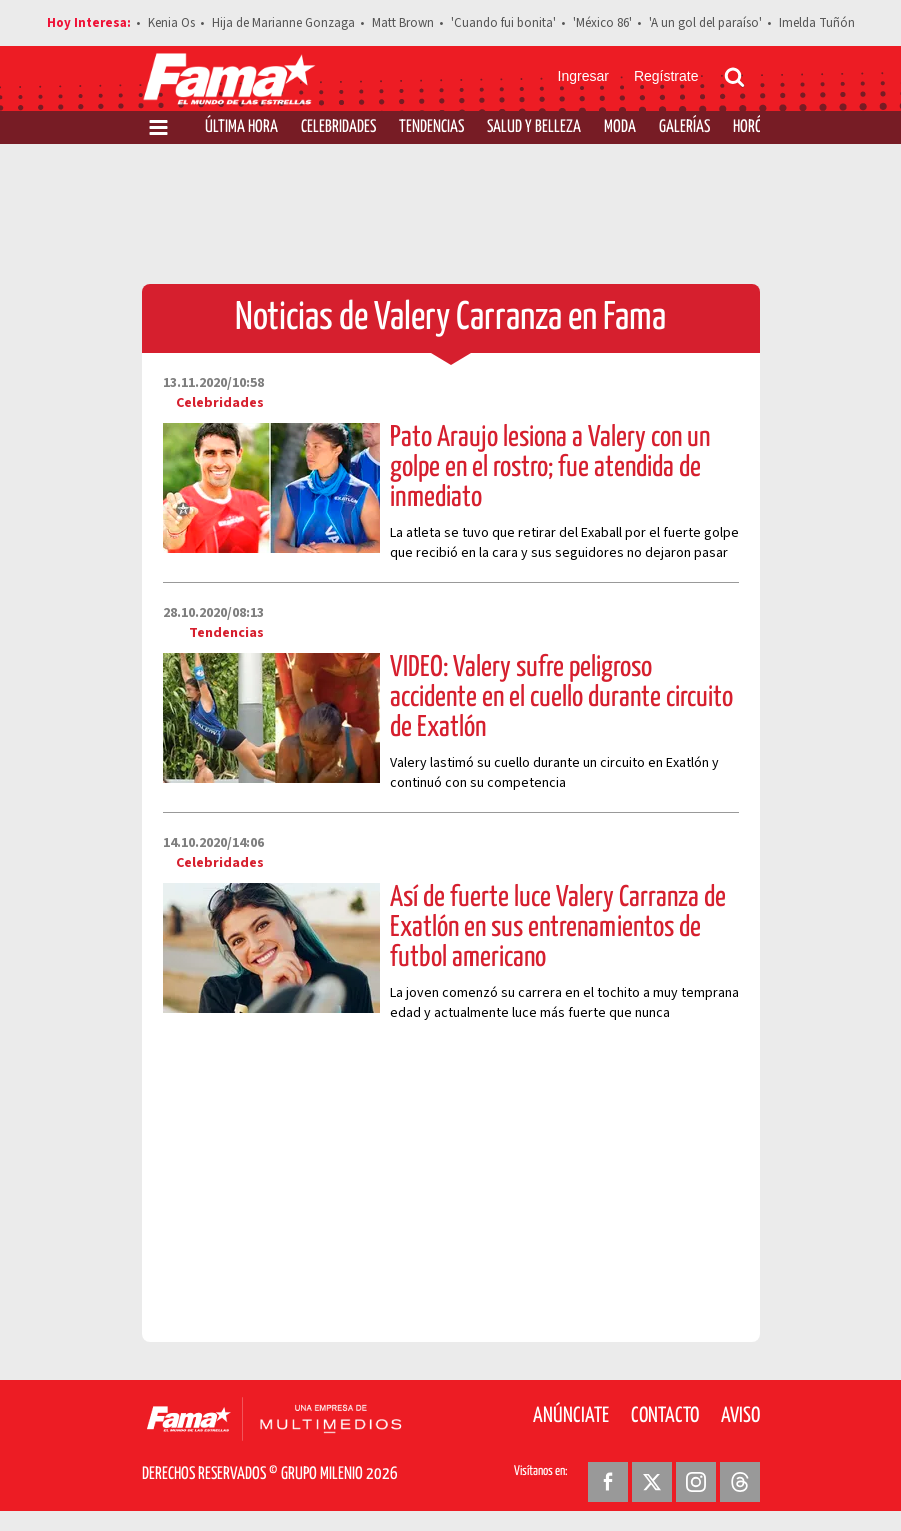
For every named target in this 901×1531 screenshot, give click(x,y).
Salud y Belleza (534, 127)
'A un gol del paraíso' (705, 23)
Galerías (684, 127)
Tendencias (431, 127)
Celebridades (338, 127)
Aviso (740, 1416)
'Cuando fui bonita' (503, 23)
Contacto (665, 1416)
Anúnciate (571, 1416)
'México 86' (602, 23)
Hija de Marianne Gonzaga (283, 23)
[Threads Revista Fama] (740, 1482)
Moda (620, 127)
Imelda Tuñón (817, 23)
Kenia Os (171, 23)
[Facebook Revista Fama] (608, 1482)
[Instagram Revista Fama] (696, 1482)
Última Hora (241, 127)
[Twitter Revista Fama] (652, 1482)
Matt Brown (403, 23)
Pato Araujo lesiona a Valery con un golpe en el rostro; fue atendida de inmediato (550, 468)
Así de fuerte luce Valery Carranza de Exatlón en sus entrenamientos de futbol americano (558, 928)
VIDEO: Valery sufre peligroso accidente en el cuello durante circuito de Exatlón (561, 698)
